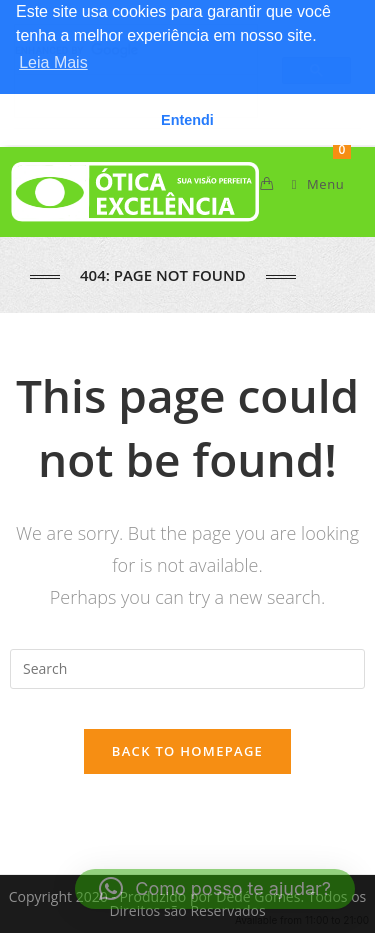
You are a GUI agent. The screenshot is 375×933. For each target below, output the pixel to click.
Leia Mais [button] (53, 62)
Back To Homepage (187, 751)
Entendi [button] (187, 120)
